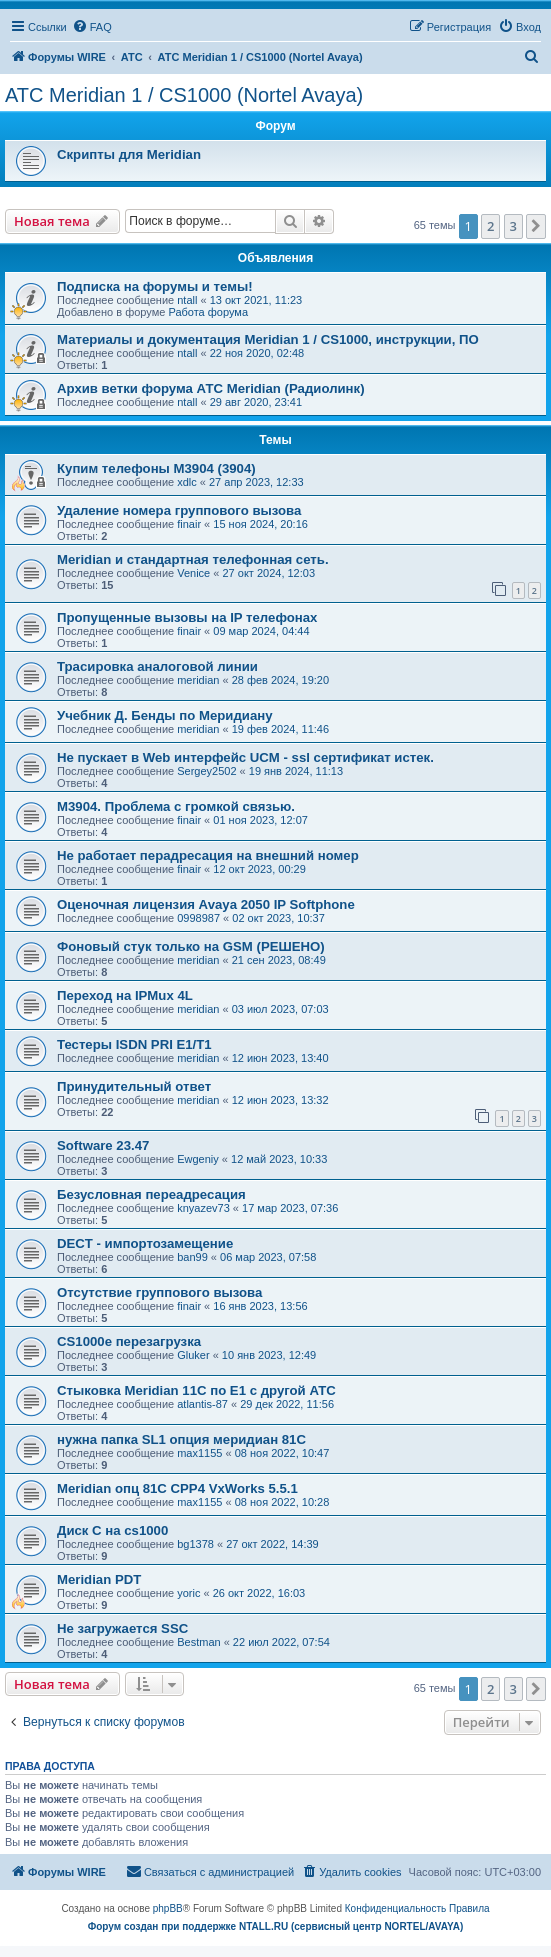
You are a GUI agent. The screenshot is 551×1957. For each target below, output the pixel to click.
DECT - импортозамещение (145, 1243)
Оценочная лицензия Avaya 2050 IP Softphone (206, 904)
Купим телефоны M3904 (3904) (156, 468)
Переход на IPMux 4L (125, 995)
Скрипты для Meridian (129, 154)
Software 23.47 (103, 1145)
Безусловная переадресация (151, 1194)
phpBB (168, 1908)
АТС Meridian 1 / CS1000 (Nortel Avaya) (184, 95)
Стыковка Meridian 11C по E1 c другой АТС (196, 1390)
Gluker (193, 1355)
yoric (188, 1593)
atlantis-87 (202, 1404)
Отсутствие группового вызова (159, 1292)
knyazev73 (203, 1208)
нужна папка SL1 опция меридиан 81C (181, 1439)
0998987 (198, 918)
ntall (187, 300)
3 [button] (513, 226)
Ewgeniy (198, 1159)
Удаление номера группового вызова (179, 510)
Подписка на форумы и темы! (155, 286)
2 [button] (490, 226)
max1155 (199, 1453)
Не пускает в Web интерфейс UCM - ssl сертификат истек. (245, 757)
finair (189, 524)
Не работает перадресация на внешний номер (208, 855)
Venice (193, 573)
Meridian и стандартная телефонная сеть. (193, 559)
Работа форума (208, 312)
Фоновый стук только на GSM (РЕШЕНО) (191, 946)
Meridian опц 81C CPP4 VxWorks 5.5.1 (177, 1488)
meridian (198, 680)
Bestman (198, 1642)
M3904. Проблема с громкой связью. (176, 806)
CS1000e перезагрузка (129, 1341)
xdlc (187, 482)
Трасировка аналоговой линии (157, 666)
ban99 (192, 1257)
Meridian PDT (99, 1579)
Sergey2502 (206, 771)
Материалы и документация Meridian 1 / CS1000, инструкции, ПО (268, 339)
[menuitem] (92, 27)
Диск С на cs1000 (112, 1530)
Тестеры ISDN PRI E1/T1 (134, 1044)
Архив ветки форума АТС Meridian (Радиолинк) (211, 388)
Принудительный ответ (134, 1086)
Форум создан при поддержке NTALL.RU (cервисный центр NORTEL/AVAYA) (276, 1926)
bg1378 (195, 1544)
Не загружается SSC (122, 1628)
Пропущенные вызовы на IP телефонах (187, 617)
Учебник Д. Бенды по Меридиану (165, 715)
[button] (536, 226)
